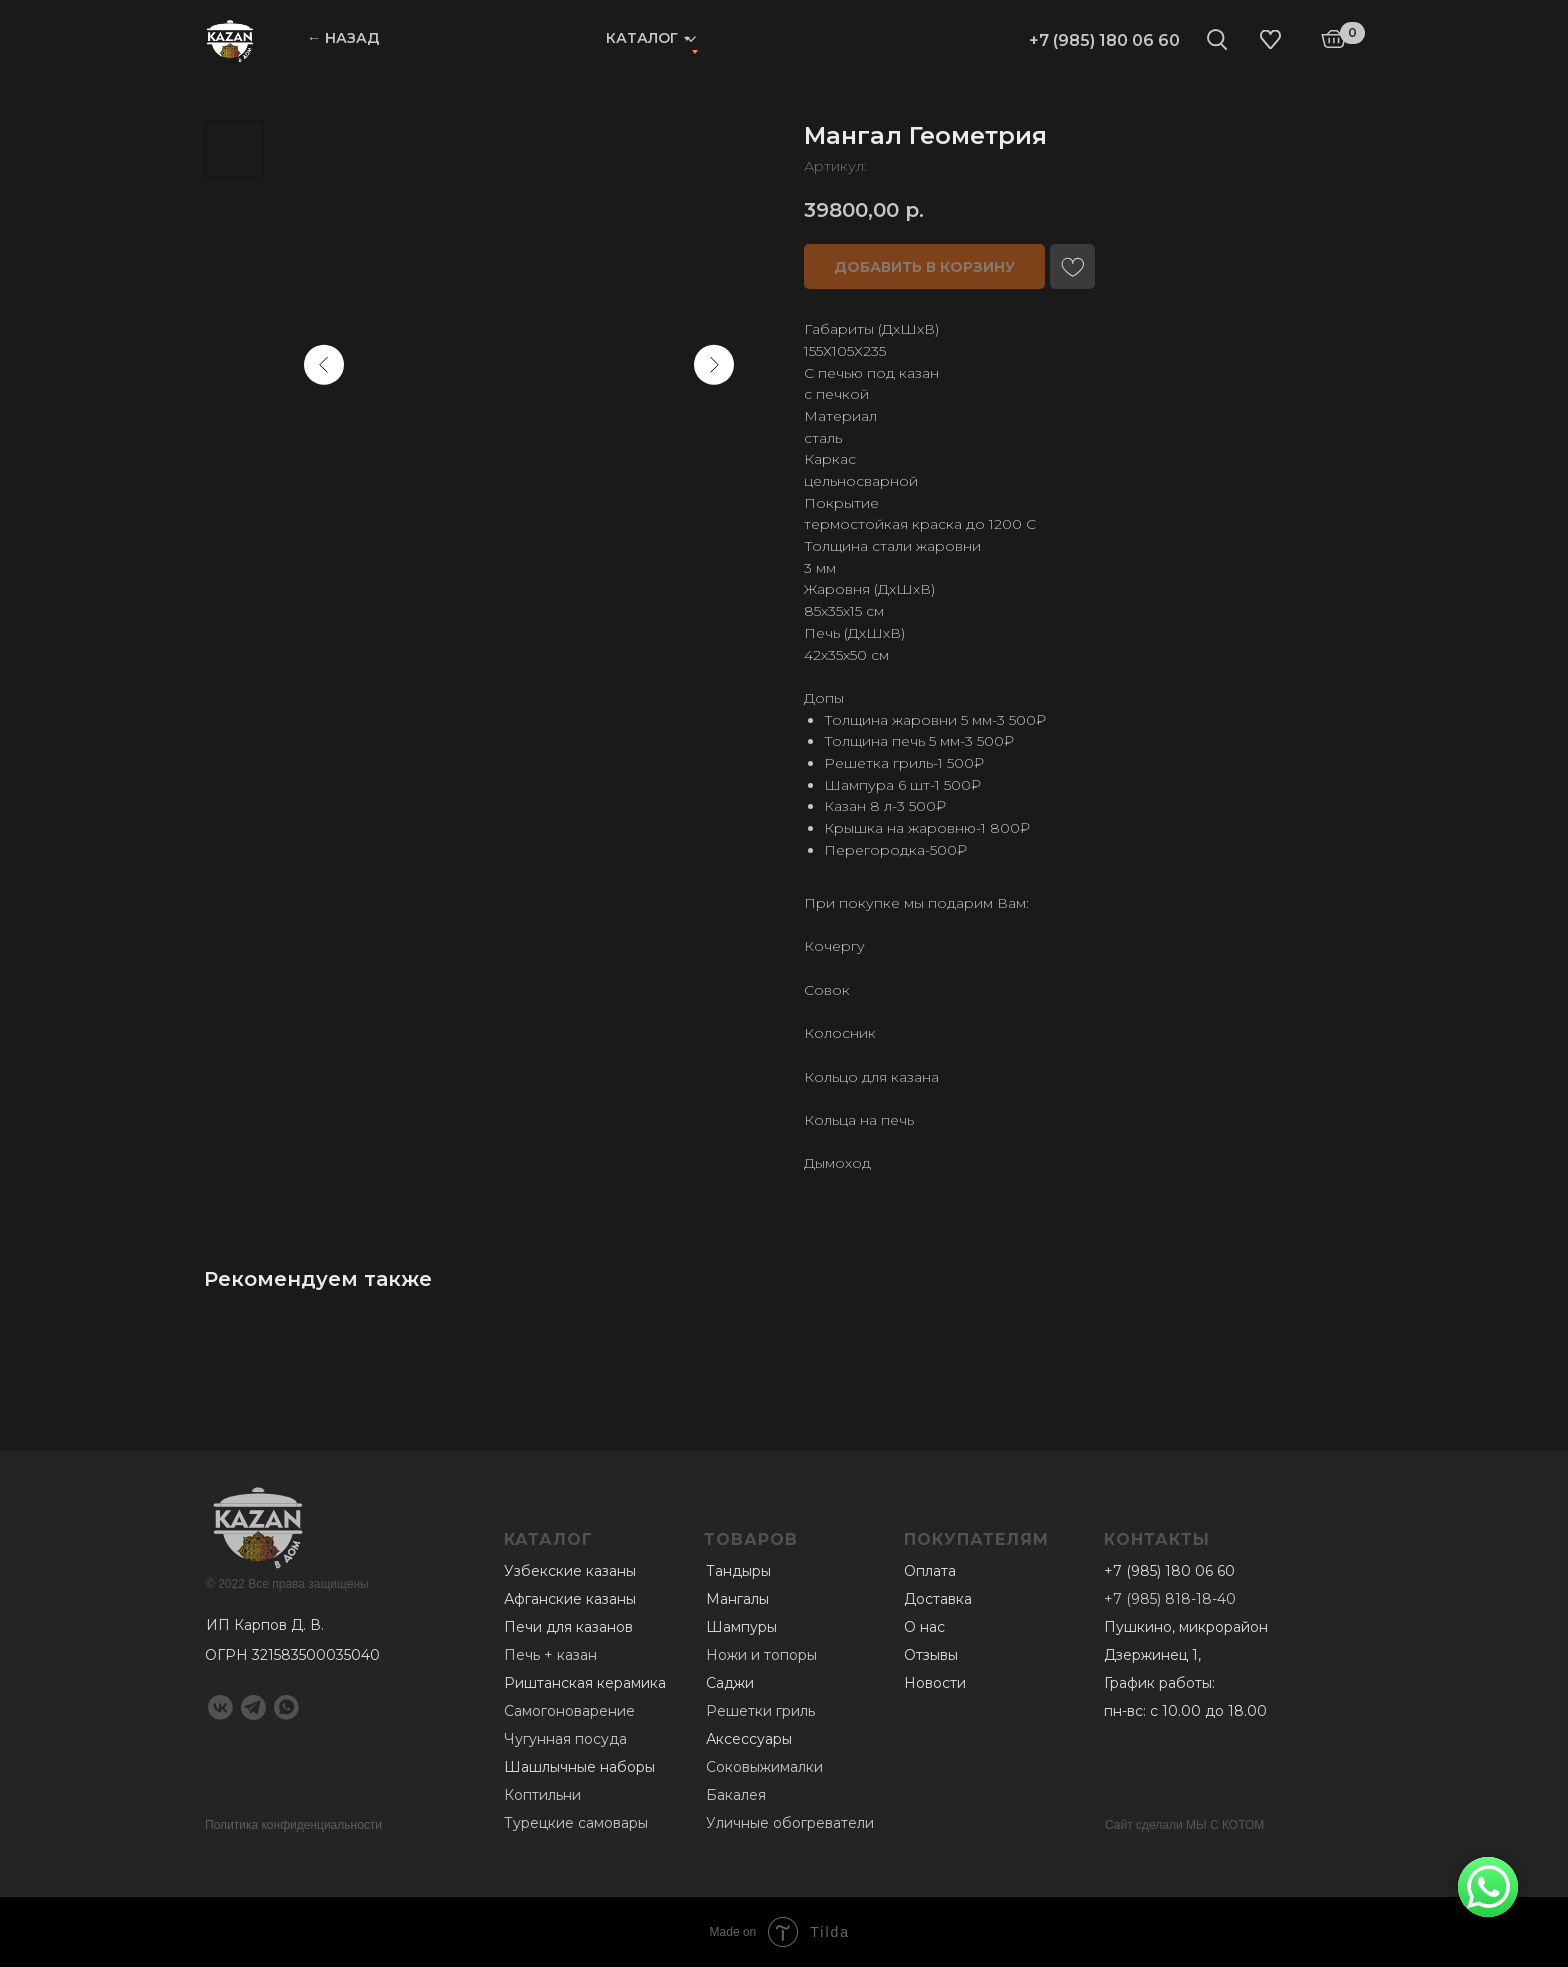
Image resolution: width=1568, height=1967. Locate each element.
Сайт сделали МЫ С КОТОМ (1184, 1825)
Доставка (938, 1599)
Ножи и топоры (761, 1655)
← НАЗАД (343, 38)
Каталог (642, 38)
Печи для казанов (568, 1627)
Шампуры (741, 1627)
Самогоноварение (569, 1711)
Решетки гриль (760, 1711)
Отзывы (931, 1655)
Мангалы (737, 1599)
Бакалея (736, 1795)
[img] (230, 40)
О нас (924, 1627)
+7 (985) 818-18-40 (1170, 1599)
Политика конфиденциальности (293, 1825)
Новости (935, 1683)
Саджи (730, 1683)
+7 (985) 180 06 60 (1104, 40)
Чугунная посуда (565, 1739)
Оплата (930, 1571)
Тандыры (738, 1571)
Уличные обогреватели (790, 1823)
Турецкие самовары (576, 1823)
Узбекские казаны (570, 1571)
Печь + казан (550, 1655)
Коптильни (542, 1795)
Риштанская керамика (585, 1683)
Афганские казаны (570, 1599)
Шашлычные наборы (579, 1767)
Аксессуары (749, 1739)
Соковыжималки (764, 1767)
